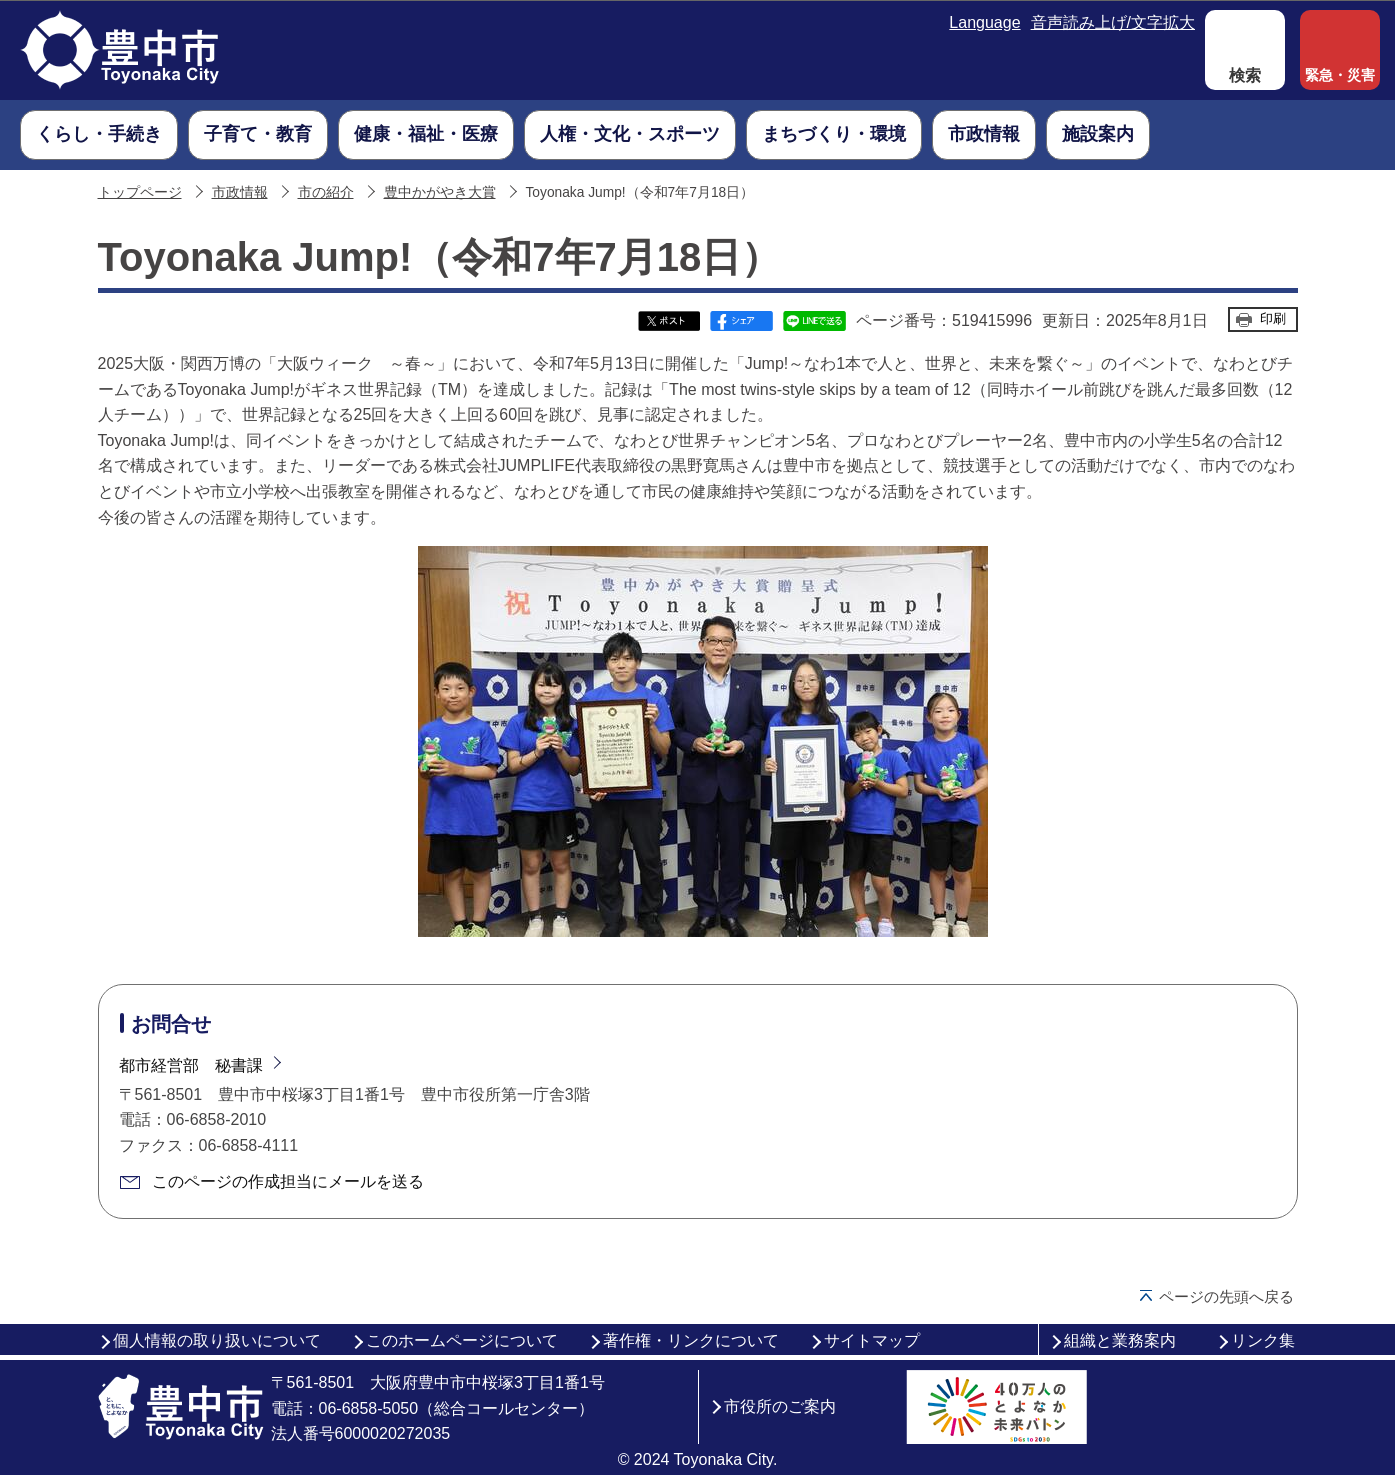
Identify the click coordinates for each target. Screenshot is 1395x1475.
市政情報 (240, 192)
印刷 (1273, 318)
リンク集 (1263, 1340)
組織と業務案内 (1120, 1340)
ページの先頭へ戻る (1226, 1296)
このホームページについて (462, 1340)
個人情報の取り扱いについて (217, 1340)
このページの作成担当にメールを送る (288, 1181)
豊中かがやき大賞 (440, 192)
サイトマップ (872, 1340)
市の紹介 (326, 192)
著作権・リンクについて (691, 1340)
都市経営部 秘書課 (191, 1065)
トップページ (140, 192)
